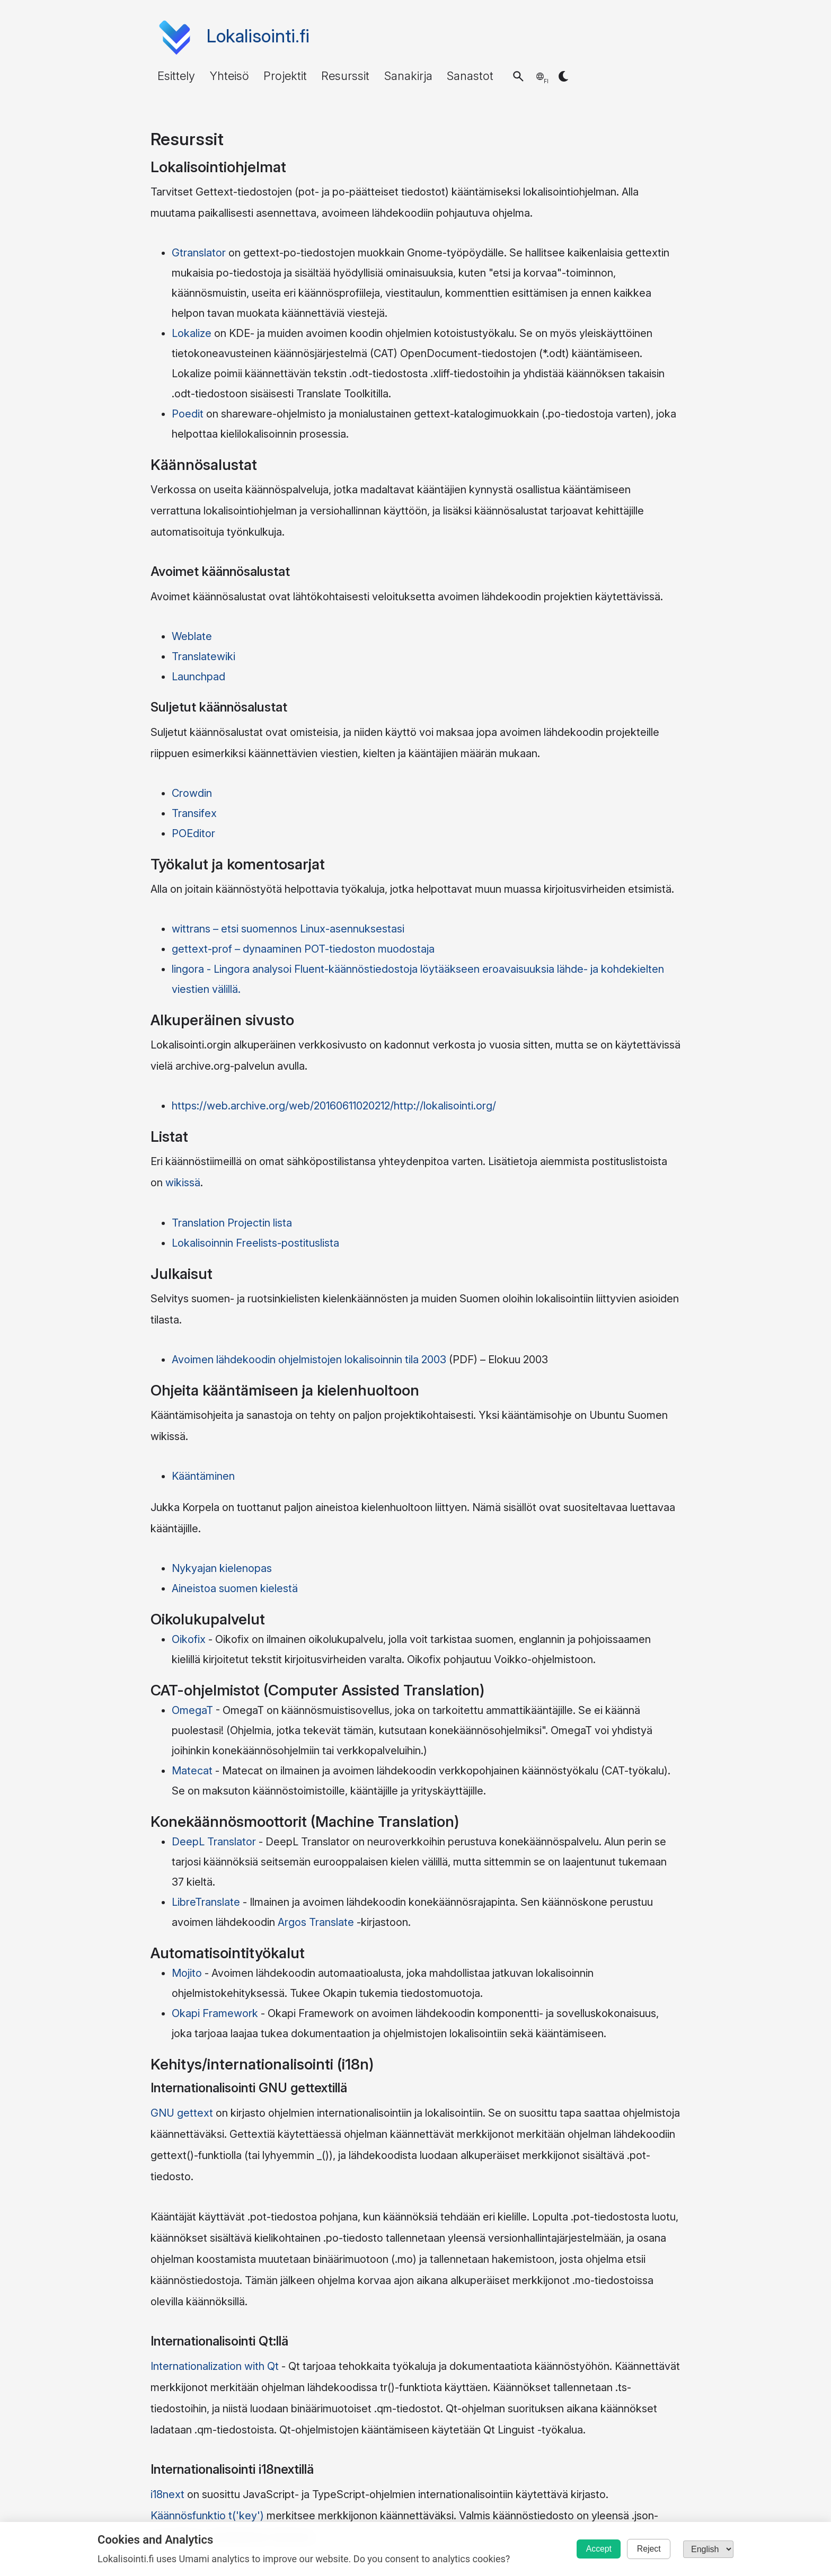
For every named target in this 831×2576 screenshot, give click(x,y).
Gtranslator (199, 252)
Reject (645, 2549)
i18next (167, 2494)
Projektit (285, 76)
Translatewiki (203, 656)
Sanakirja (408, 76)
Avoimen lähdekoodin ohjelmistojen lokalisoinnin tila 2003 (309, 1359)
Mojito (187, 1973)
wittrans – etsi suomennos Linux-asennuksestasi (288, 928)
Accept (589, 2549)
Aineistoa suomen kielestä (235, 1588)
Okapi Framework (215, 2013)
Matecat (192, 1770)
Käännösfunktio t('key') (207, 2515)
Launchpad (198, 676)
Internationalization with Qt (215, 2366)
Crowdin (192, 793)
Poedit (188, 413)
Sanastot (470, 76)
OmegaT (192, 1710)
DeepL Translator (214, 1841)
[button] (518, 76)
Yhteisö (229, 76)
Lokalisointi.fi (258, 36)
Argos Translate (316, 1922)
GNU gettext (182, 2113)
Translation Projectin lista (232, 1222)
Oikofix (189, 1639)
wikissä (182, 1182)
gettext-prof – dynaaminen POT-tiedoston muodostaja (303, 949)
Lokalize (191, 333)
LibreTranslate (206, 1902)
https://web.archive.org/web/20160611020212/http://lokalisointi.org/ (334, 1105)
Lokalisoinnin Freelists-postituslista (255, 1243)
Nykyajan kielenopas (222, 1568)
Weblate (192, 636)
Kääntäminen (203, 1476)
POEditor (193, 833)
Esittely (176, 76)
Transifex (194, 813)
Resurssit (345, 76)
